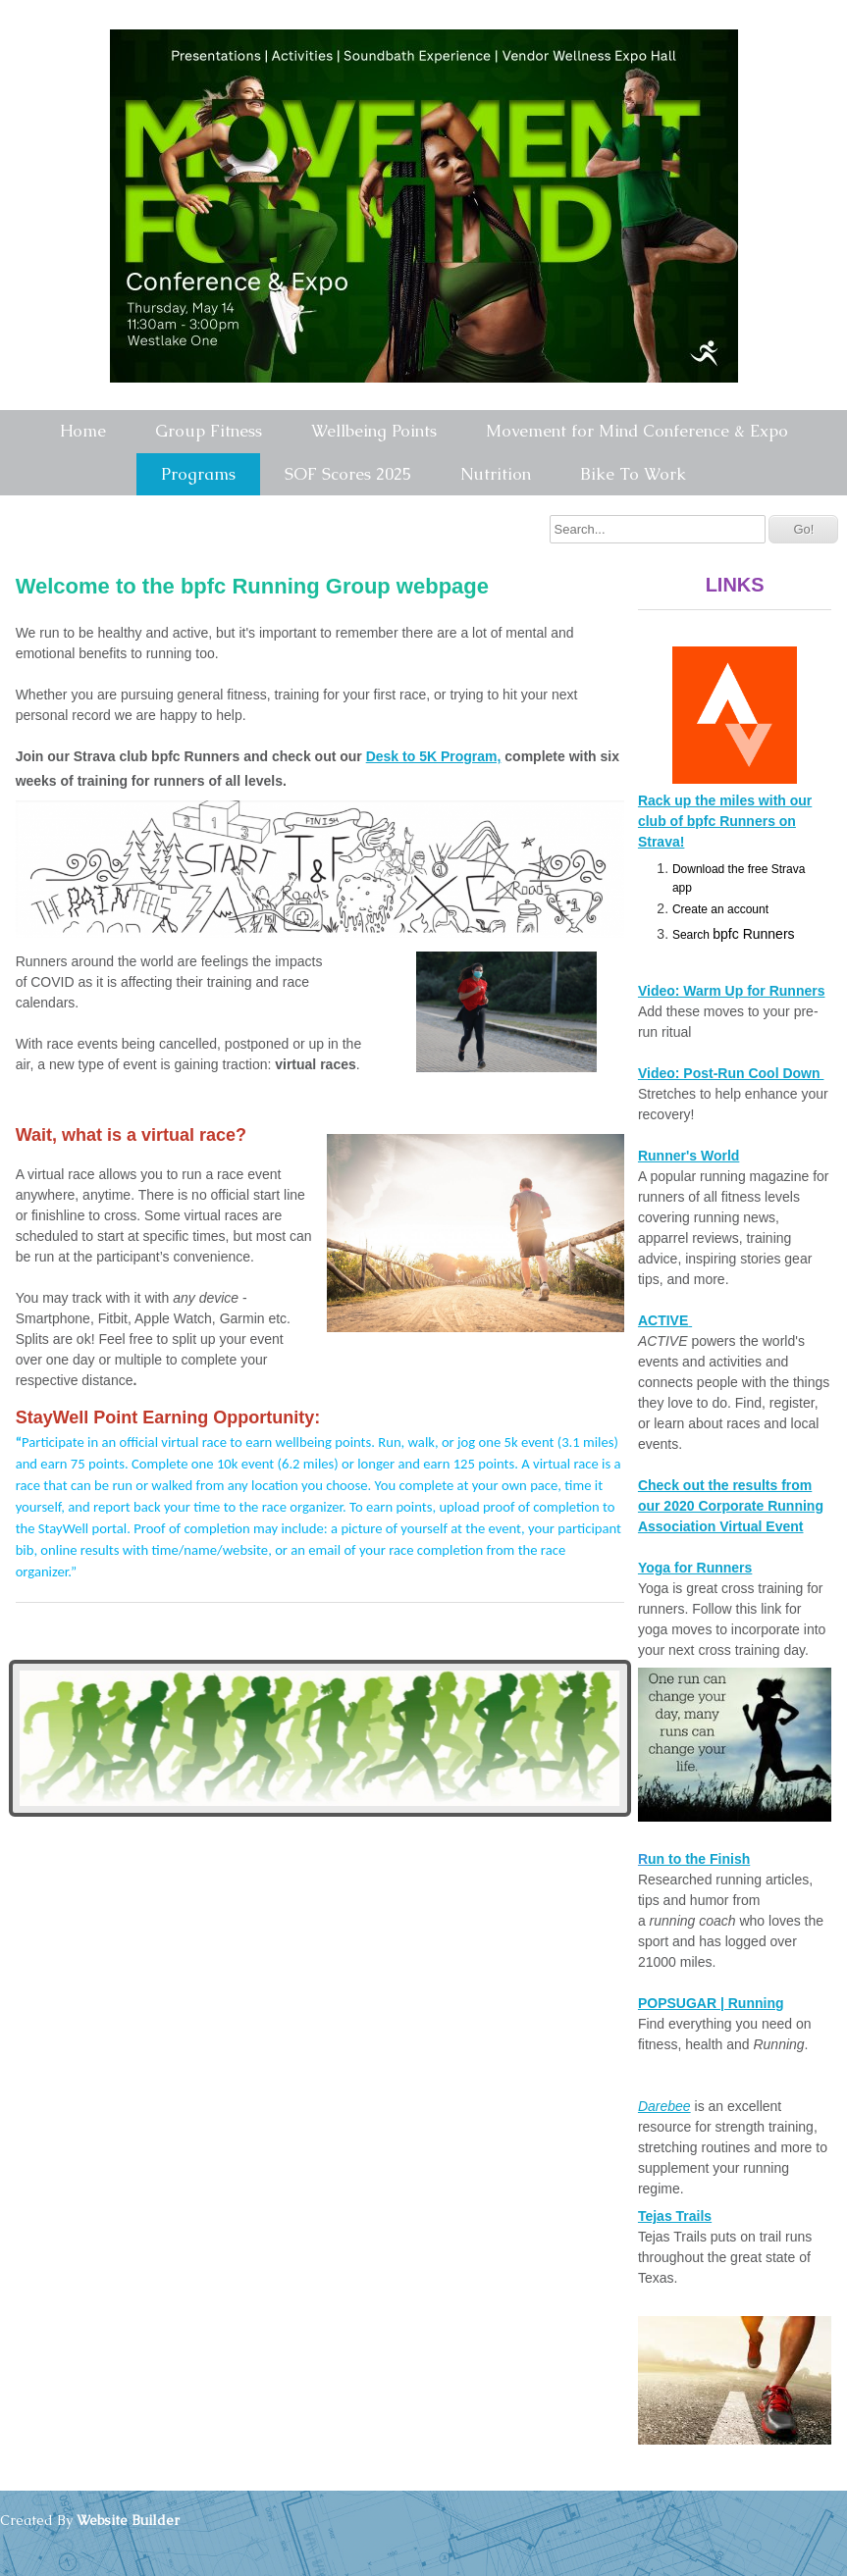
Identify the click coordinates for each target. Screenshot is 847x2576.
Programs (198, 474)
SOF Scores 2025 (348, 474)
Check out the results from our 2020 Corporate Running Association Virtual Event (730, 1505)
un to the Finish (699, 1859)
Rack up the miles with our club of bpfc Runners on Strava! (725, 821)
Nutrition (495, 474)
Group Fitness (208, 430)
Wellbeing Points (374, 430)
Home (83, 430)
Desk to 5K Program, (434, 756)
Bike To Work (633, 474)
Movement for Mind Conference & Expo (637, 430)
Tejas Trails (675, 2216)
